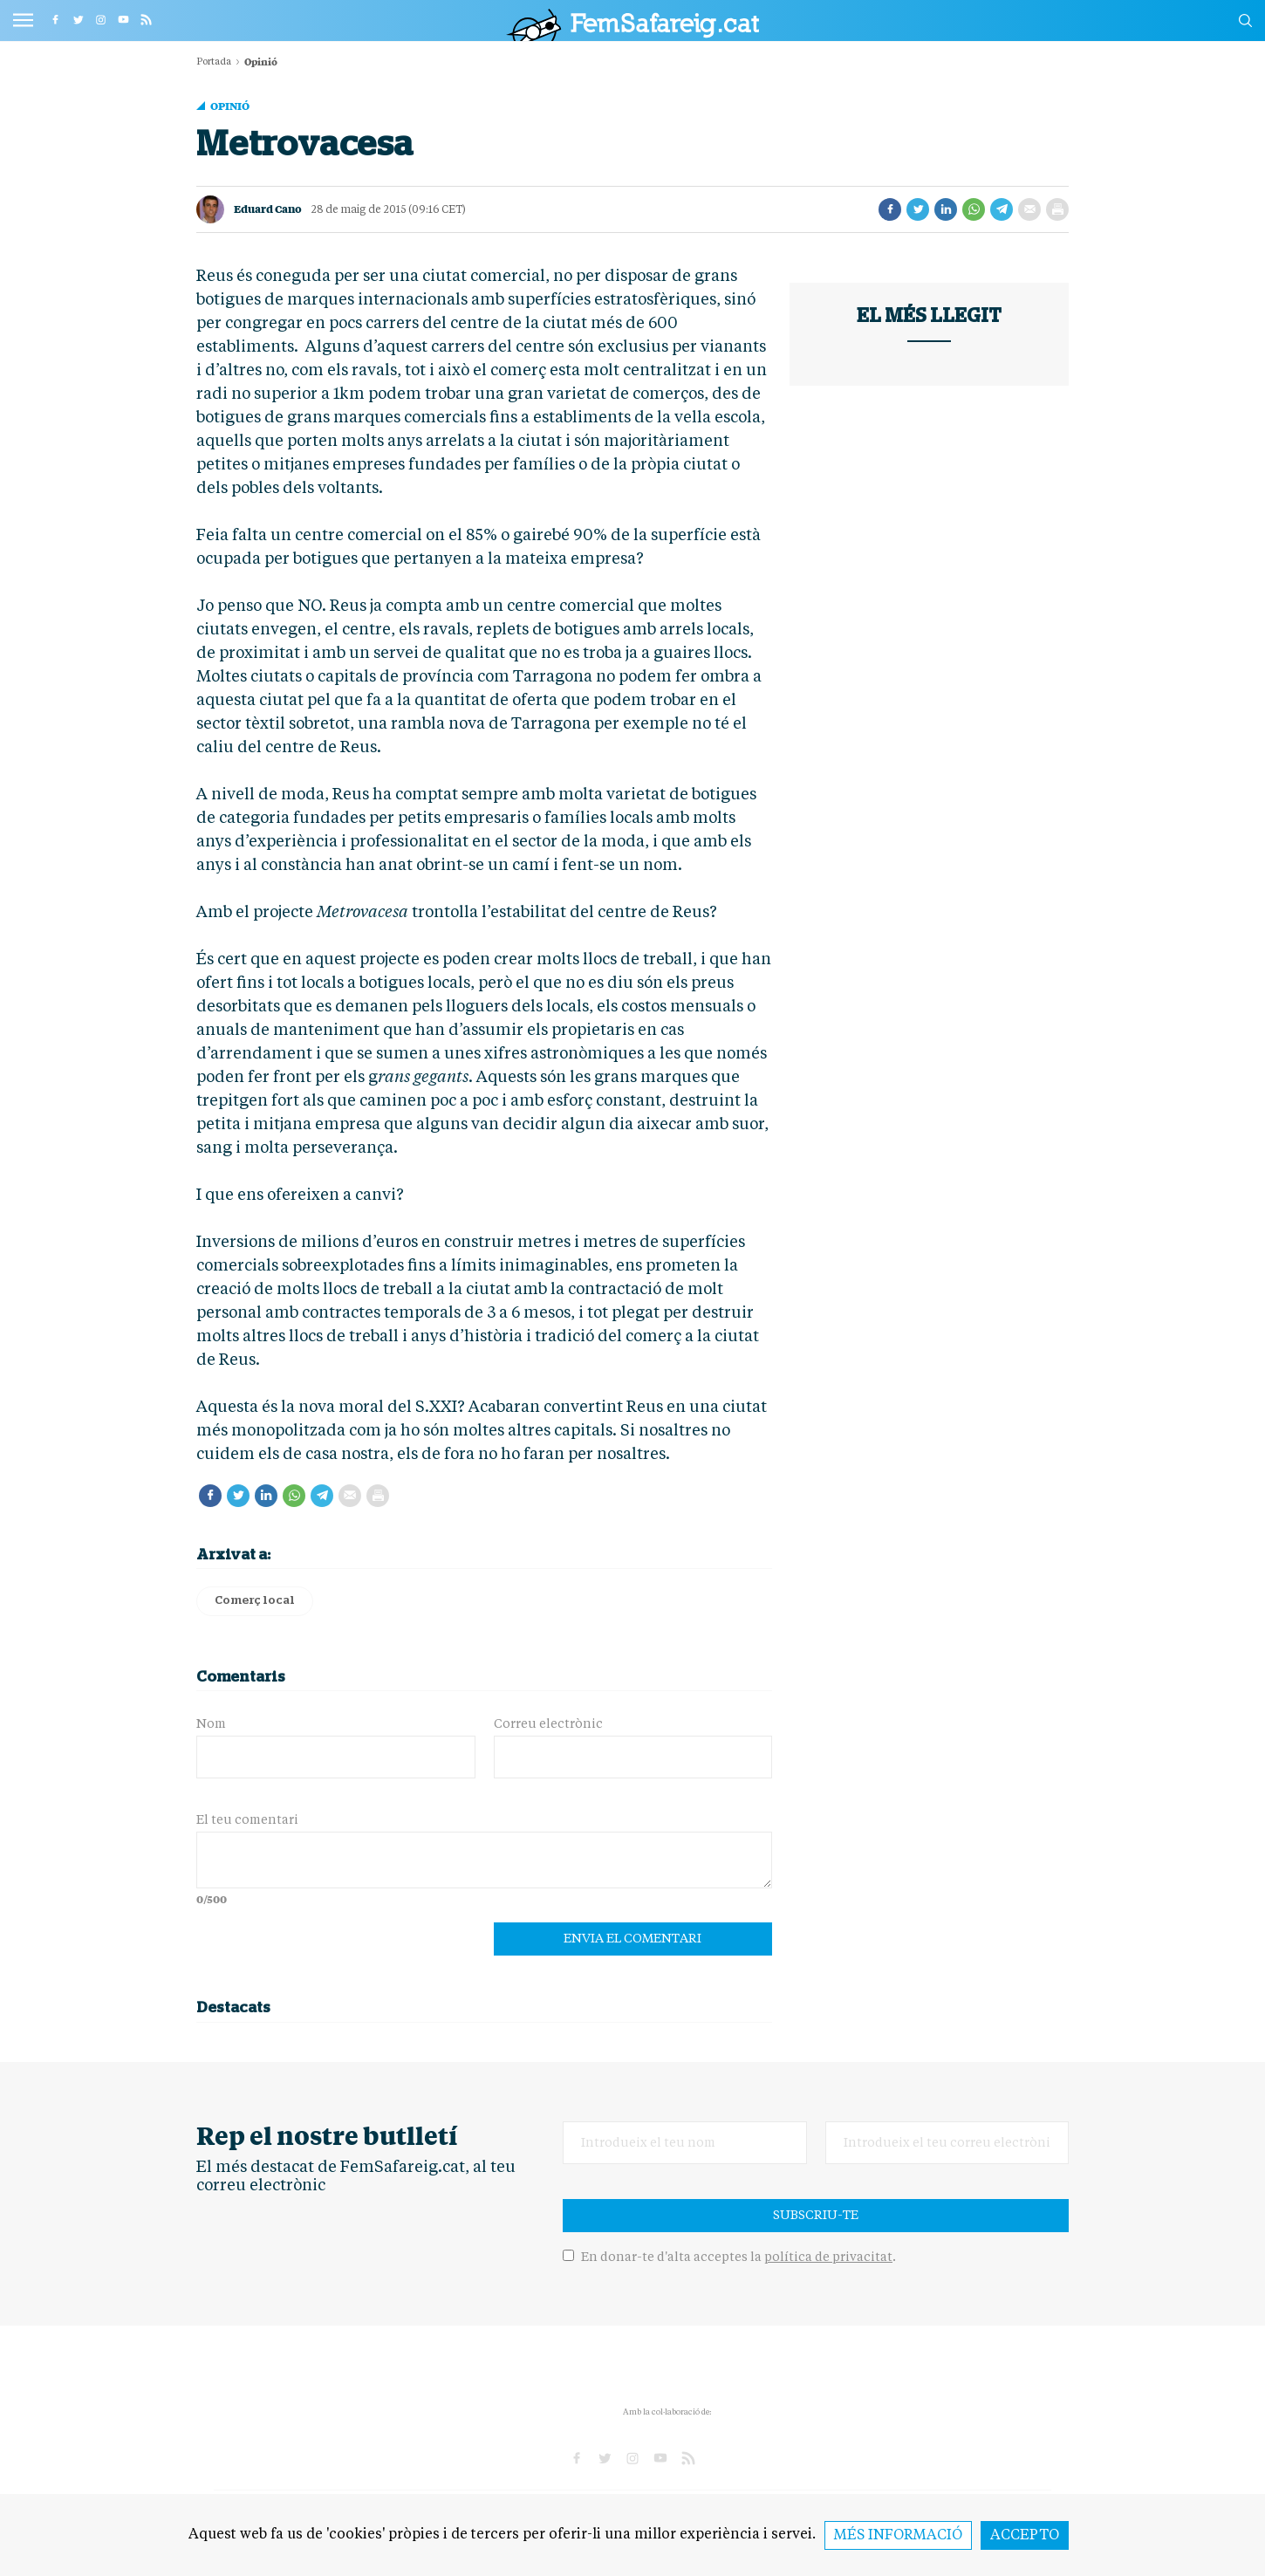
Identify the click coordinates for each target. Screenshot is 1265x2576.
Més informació (898, 2536)
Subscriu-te (815, 2215)
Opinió (230, 106)
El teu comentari (247, 1820)
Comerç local (255, 1601)
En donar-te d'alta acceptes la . (729, 2257)
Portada (213, 62)
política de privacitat (828, 2257)
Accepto (1024, 2536)
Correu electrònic (548, 1724)
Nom (211, 1724)
